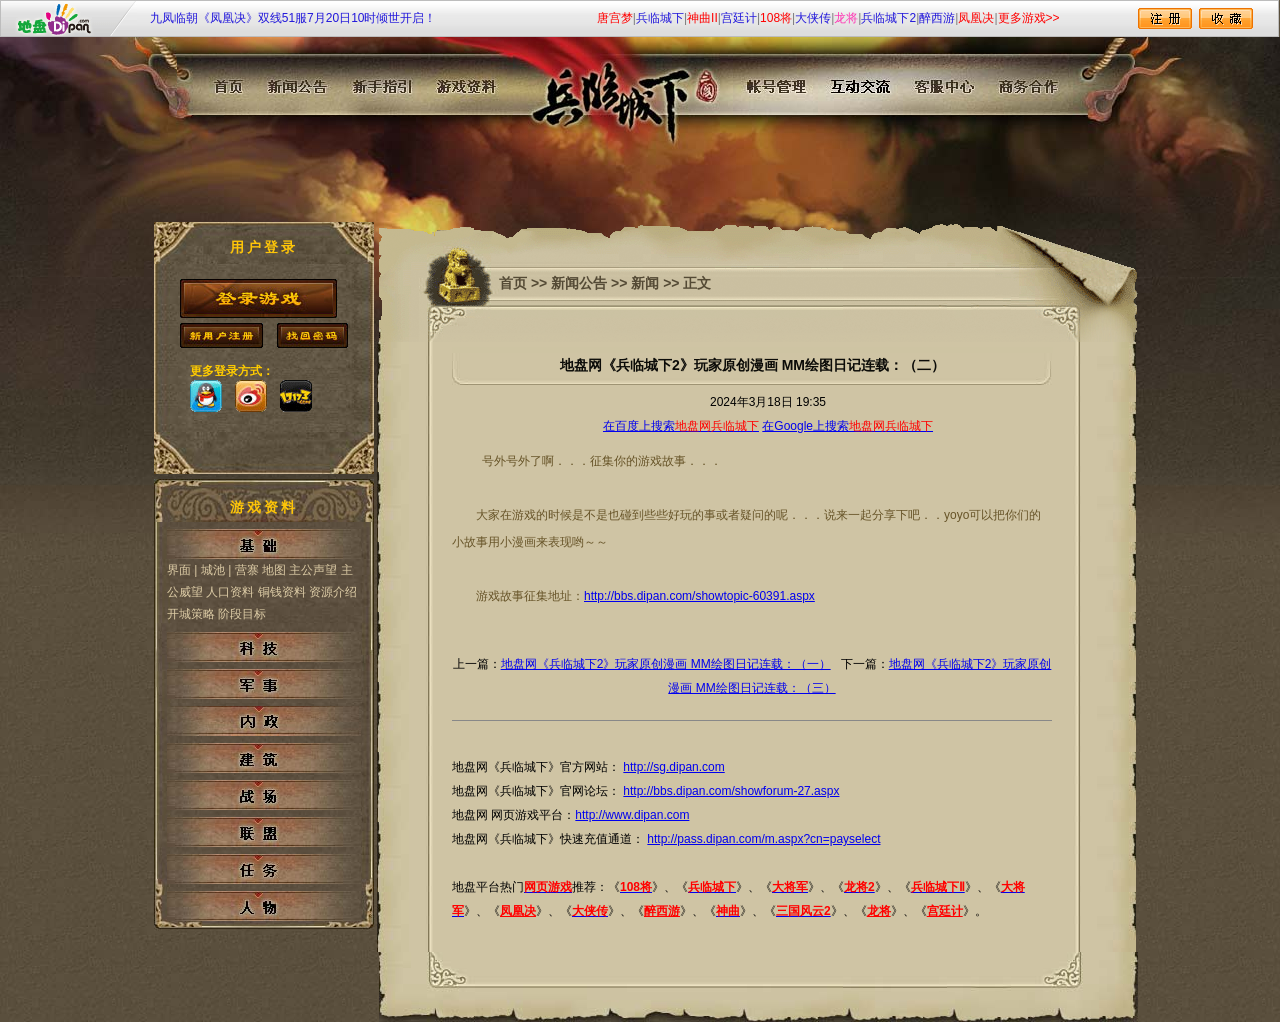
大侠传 (813, 18)
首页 (513, 283)
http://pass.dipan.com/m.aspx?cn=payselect (763, 839)
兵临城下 (660, 18)
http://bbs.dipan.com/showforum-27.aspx (731, 791)
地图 (274, 570)
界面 (179, 570)
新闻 (645, 283)
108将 (776, 18)
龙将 (846, 18)
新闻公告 (579, 283)
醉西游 (937, 18)
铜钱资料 (282, 592)
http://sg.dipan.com (673, 767)
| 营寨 (243, 570)
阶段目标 (242, 614)
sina (251, 396)
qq (206, 396)
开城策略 (192, 614)
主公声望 (313, 570)
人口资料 (230, 592)
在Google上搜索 (847, 426)
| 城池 (209, 570)
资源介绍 (333, 592)
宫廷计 (739, 18)
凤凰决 (976, 18)
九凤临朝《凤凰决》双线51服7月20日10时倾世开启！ (293, 18)
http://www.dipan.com (632, 815)
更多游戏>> (1029, 18)
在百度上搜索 (681, 426)
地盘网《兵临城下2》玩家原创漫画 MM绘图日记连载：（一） (666, 664)
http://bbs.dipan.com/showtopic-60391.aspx (699, 596)
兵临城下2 (888, 18)
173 (296, 396)
